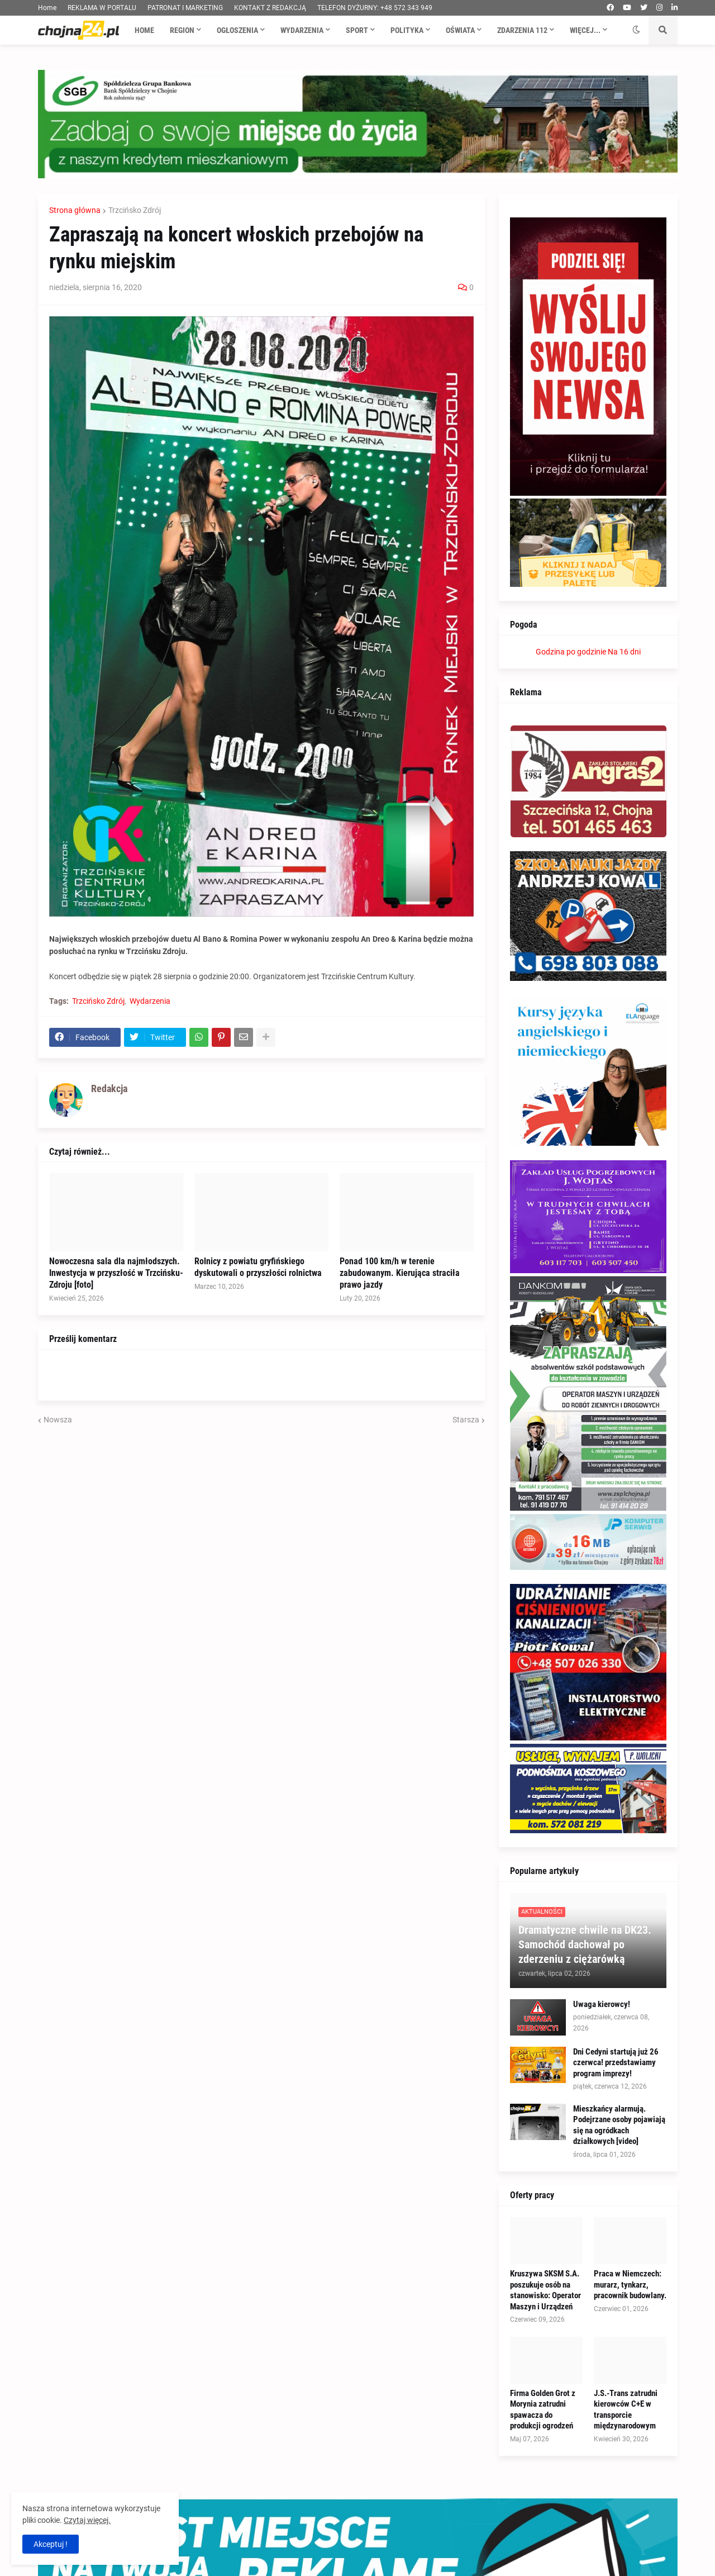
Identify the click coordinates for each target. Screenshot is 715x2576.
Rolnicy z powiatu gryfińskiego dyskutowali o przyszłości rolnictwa (258, 1267)
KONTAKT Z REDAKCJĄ (270, 8)
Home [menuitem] (144, 30)
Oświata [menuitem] (460, 30)
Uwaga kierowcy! (601, 2004)
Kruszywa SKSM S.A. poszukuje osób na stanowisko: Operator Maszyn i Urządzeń (545, 2290)
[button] (636, 30)
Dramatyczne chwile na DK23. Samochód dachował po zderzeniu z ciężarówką (584, 1944)
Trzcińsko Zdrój (134, 210)
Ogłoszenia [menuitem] (237, 30)
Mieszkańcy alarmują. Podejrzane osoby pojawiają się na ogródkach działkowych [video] (619, 2125)
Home (47, 8)
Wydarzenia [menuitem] (301, 30)
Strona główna (75, 210)
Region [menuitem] (182, 30)
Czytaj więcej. (87, 2520)
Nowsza (58, 1419)
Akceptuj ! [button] (51, 2544)
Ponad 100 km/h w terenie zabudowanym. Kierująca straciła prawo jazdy (400, 1273)
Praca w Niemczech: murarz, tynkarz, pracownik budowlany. (630, 2284)
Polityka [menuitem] (406, 30)
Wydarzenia (150, 1001)
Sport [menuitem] (357, 30)
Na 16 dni (624, 651)
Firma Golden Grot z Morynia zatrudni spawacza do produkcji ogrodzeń (542, 2409)
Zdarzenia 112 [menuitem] (522, 30)
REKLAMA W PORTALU (102, 8)
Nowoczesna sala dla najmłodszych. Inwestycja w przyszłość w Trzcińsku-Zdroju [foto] (116, 1273)
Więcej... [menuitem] (585, 30)
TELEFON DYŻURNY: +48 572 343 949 (374, 8)
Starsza (465, 1419)
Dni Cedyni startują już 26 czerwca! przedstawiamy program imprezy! (616, 2063)
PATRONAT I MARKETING (185, 8)
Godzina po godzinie (571, 651)
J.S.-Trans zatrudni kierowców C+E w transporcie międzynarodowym (625, 2409)
